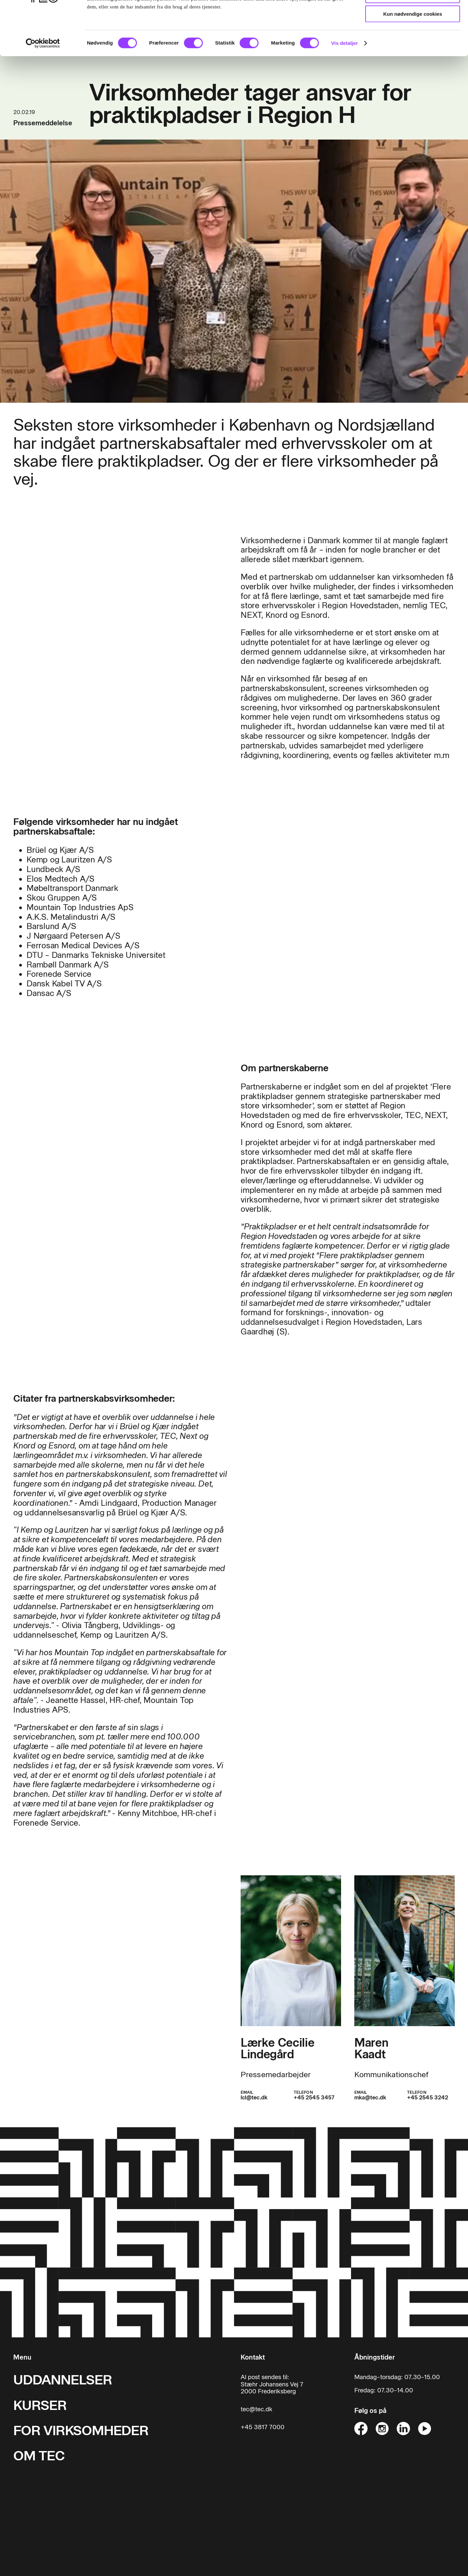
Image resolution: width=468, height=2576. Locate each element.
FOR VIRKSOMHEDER (80, 2430)
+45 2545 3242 (427, 2097)
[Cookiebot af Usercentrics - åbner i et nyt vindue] (43, 84)
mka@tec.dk (370, 2097)
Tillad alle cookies (412, 16)
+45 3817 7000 (262, 2427)
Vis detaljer (344, 84)
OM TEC (39, 2456)
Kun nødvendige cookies (412, 55)
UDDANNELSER (62, 2380)
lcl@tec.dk (254, 2097)
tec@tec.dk (256, 2409)
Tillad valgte (412, 36)
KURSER (40, 2405)
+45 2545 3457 (314, 2097)
